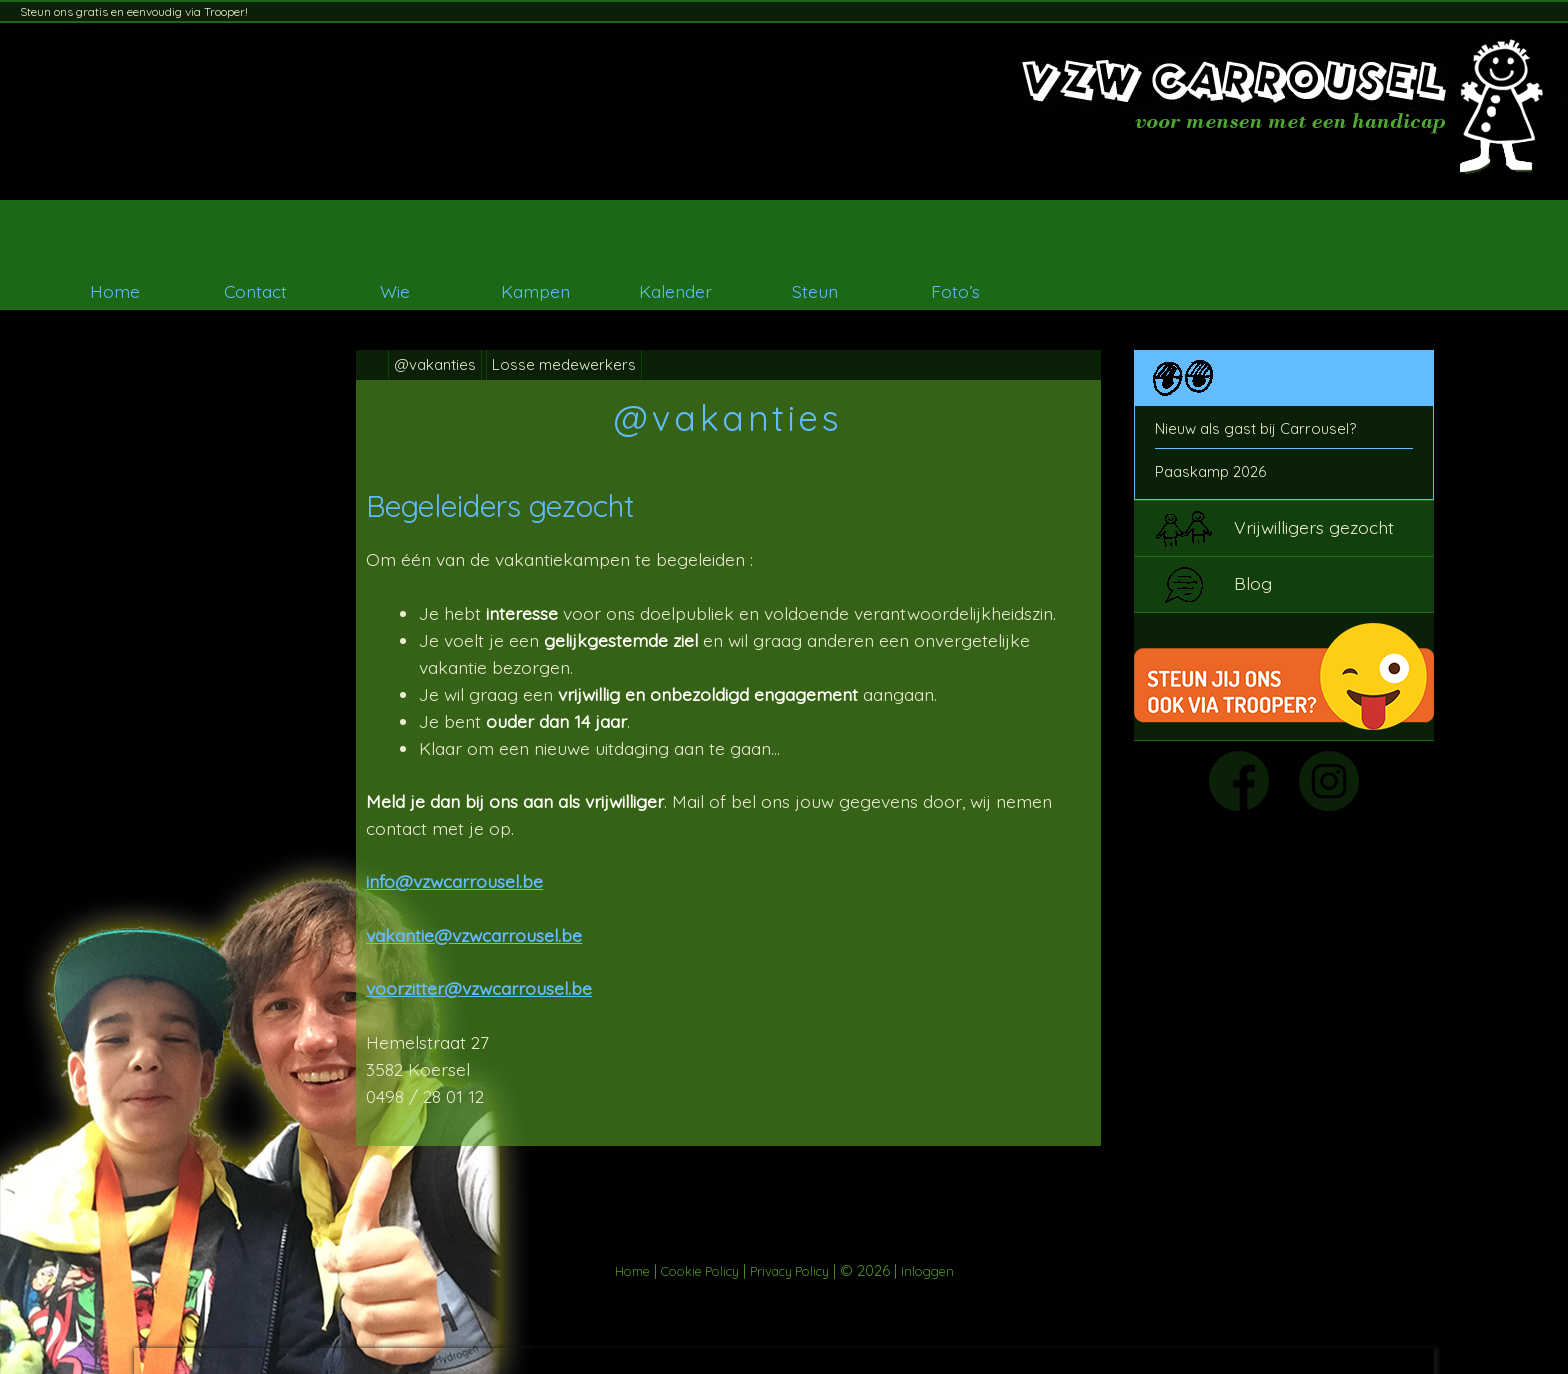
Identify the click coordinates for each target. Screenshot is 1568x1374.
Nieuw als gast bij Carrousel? (1255, 428)
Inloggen (927, 1271)
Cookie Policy (700, 1271)
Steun (815, 291)
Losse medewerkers (564, 364)
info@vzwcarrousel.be (454, 881)
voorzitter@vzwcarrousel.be (479, 988)
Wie (395, 291)
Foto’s (955, 291)
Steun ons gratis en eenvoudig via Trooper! (134, 11)
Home (115, 291)
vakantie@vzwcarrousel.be (474, 935)
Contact (255, 291)
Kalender (675, 291)
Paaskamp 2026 (1210, 471)
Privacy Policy (789, 1271)
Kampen (535, 291)
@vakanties (435, 364)
